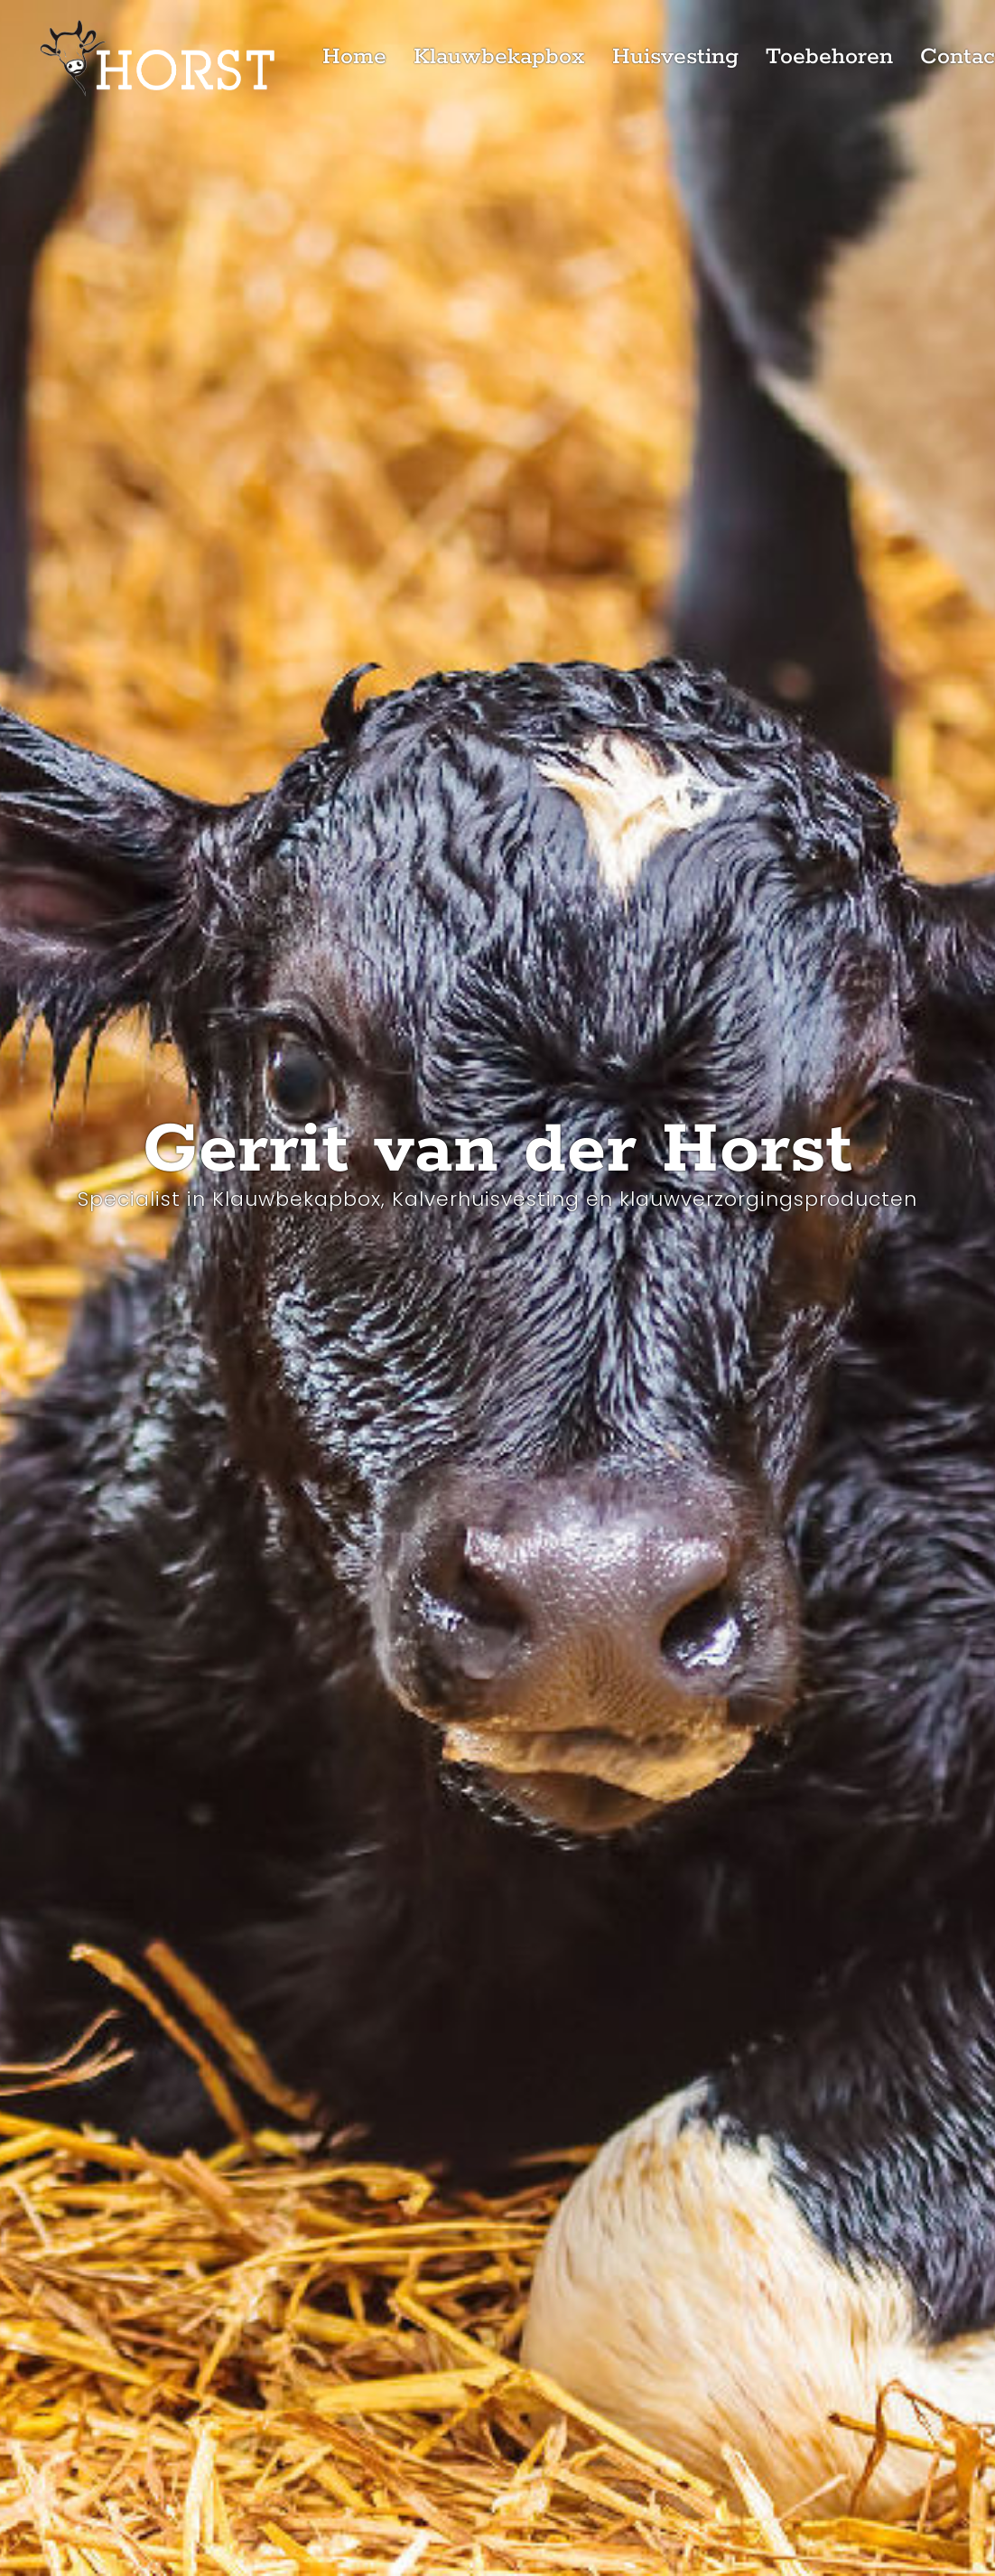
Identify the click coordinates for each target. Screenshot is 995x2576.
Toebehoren (829, 56)
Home (354, 56)
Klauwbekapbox (499, 56)
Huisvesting (675, 56)
